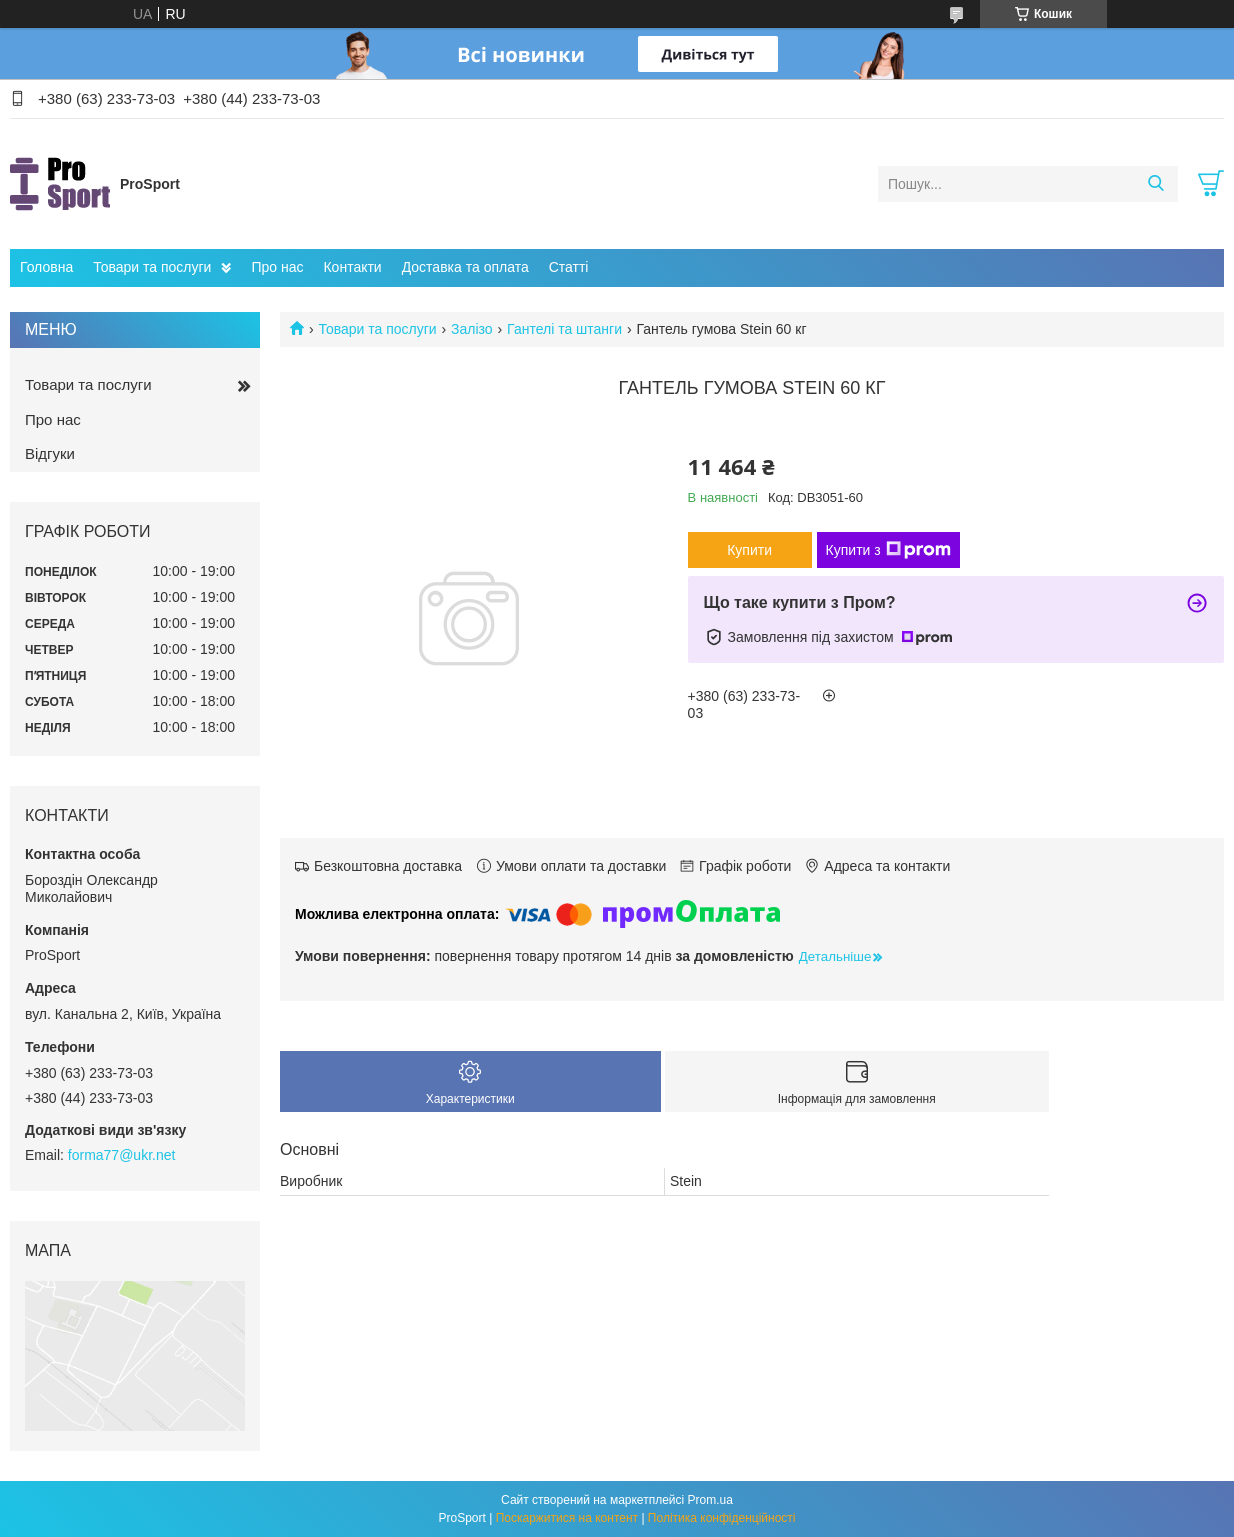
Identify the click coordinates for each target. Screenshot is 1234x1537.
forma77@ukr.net (122, 1155)
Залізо (472, 329)
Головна (46, 267)
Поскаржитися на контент (567, 1518)
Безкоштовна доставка (388, 866)
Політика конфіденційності (722, 1518)
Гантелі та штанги (564, 329)
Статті (569, 267)
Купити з (888, 550)
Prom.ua (710, 1500)
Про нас (277, 267)
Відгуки (50, 453)
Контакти (352, 267)
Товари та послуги (152, 267)
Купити (749, 550)
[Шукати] (1155, 184)
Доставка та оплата (465, 267)
